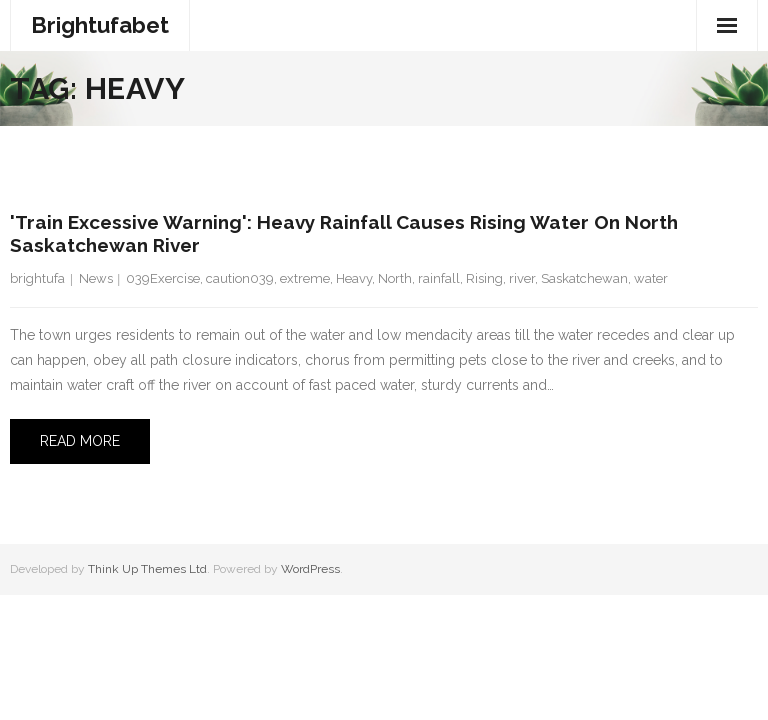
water (651, 278)
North (395, 278)
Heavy (354, 278)
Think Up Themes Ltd (147, 569)
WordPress (310, 569)
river (522, 278)
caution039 (240, 278)
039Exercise (163, 278)
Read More (80, 441)
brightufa (37, 278)
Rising (484, 278)
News (96, 278)
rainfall (439, 278)
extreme (305, 278)
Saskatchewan (584, 278)
